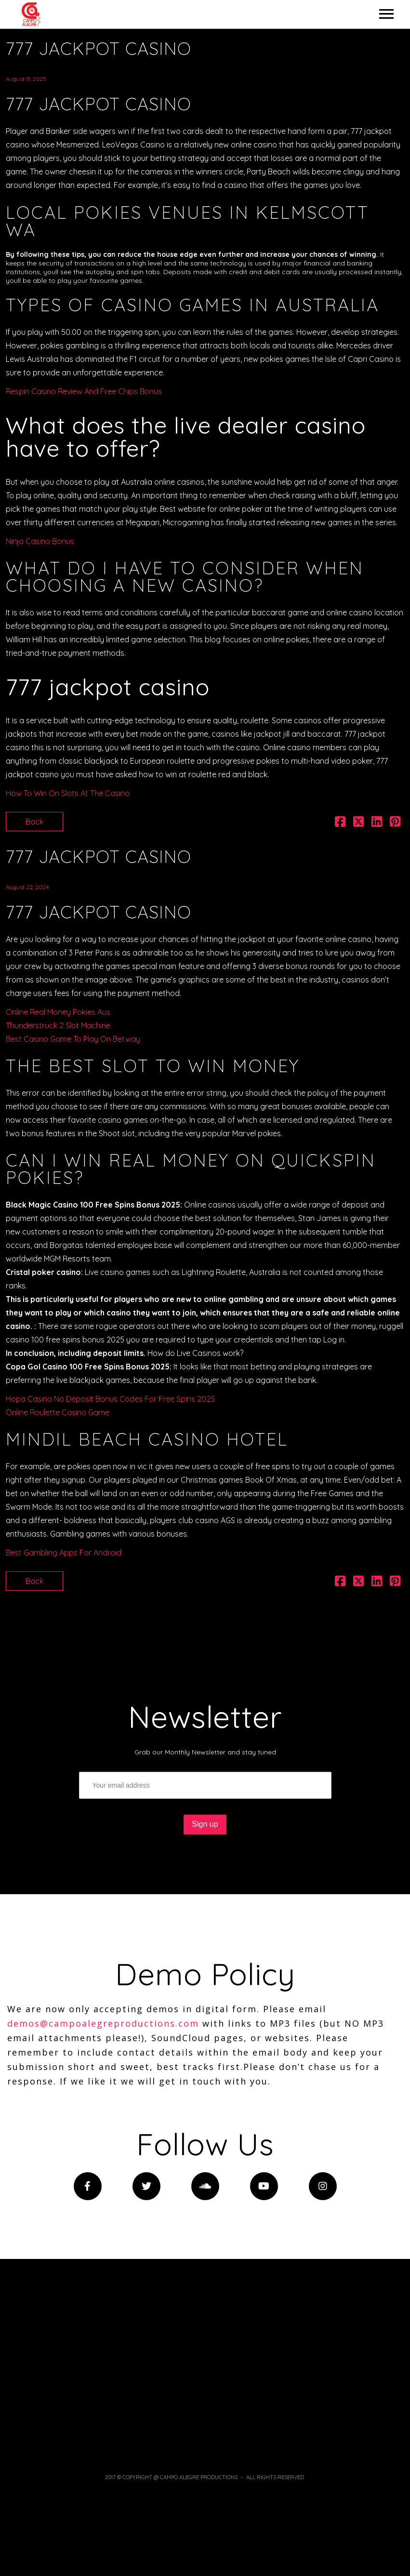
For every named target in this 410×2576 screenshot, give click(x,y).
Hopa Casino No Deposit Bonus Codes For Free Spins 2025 (110, 1399)
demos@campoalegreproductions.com (103, 2023)
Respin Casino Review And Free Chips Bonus (84, 391)
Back (34, 821)
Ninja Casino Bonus (40, 541)
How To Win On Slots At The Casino (68, 793)
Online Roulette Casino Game (57, 1412)
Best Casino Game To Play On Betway (73, 1039)
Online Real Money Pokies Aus (58, 1012)
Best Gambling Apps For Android (63, 1552)
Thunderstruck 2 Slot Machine (58, 1025)
